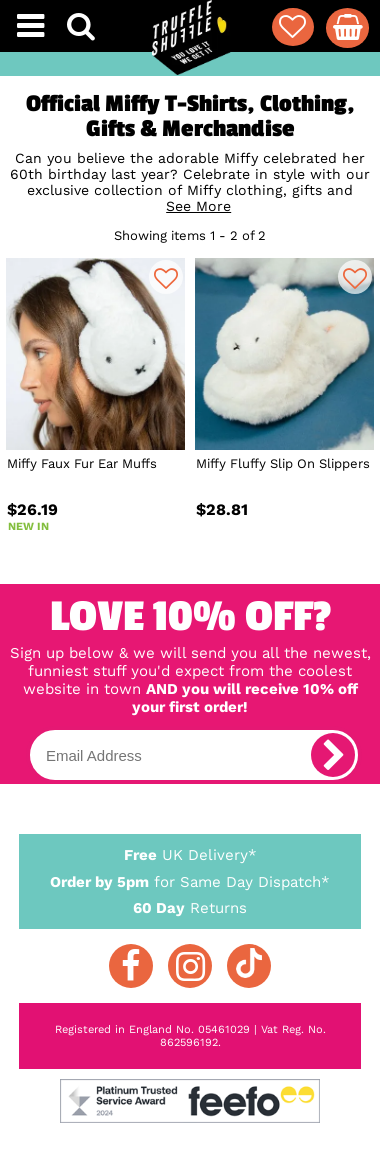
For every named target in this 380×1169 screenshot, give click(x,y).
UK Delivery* (190, 854)
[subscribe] (333, 755)
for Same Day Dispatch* (190, 878)
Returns (190, 907)
